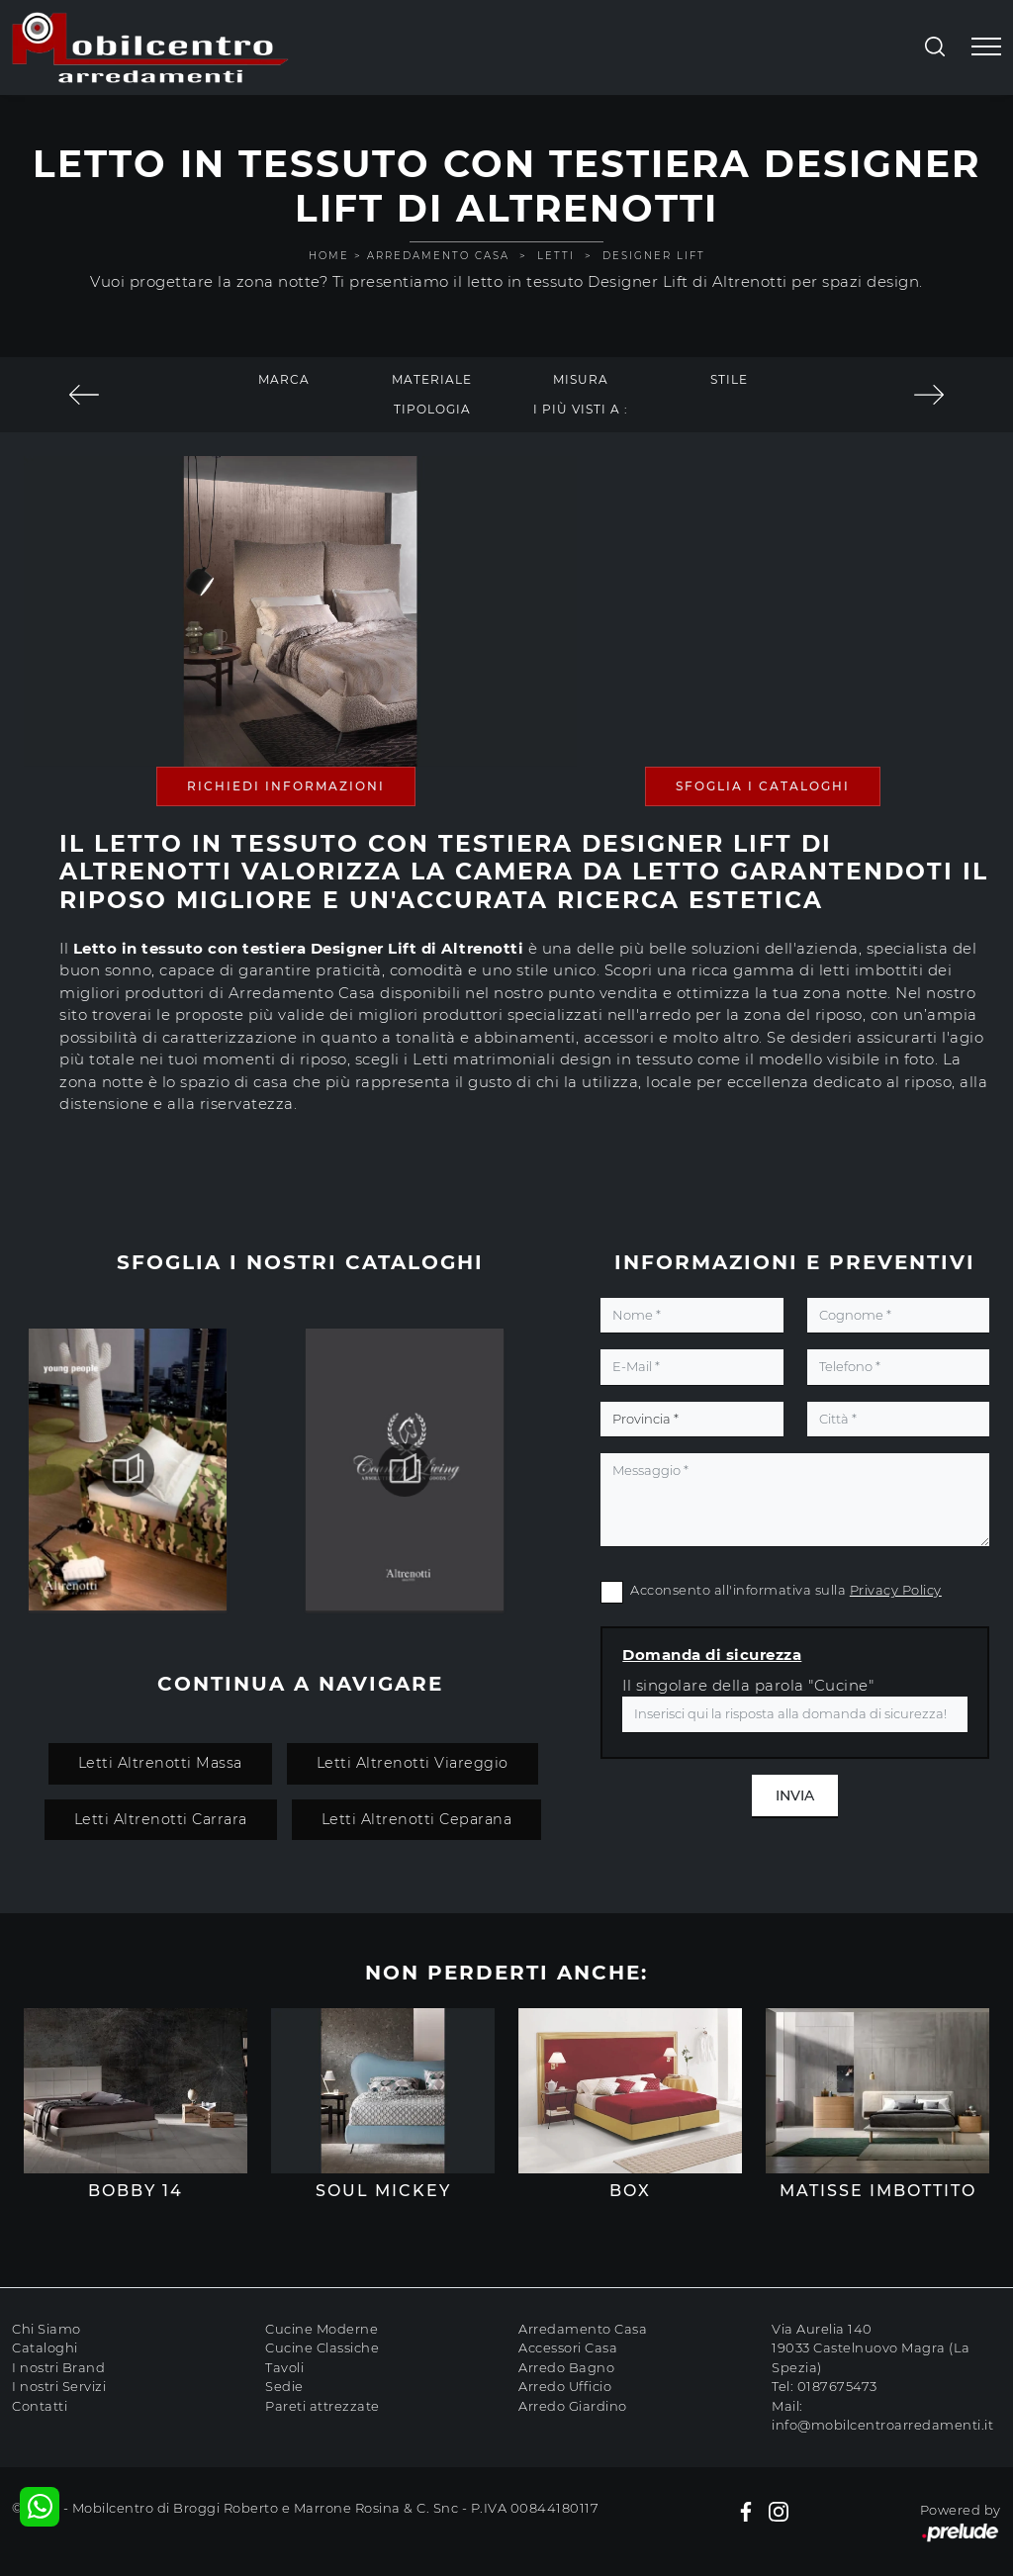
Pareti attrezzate (322, 2406)
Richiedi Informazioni (286, 786)
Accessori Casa (567, 2347)
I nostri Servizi (59, 2386)
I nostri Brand (58, 2367)
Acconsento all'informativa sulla (786, 1590)
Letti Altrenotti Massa (160, 1763)
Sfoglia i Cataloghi (763, 786)
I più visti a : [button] (580, 409)
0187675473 (837, 2386)
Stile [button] (729, 379)
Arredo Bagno (566, 2367)
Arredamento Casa (438, 255)
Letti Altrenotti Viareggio (412, 1763)
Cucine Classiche (322, 2347)
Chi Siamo (46, 2329)
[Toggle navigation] (986, 47)
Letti (556, 255)
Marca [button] (284, 379)
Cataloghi (45, 2347)
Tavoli (284, 2367)
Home (329, 255)
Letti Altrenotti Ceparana (417, 1819)
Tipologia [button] (432, 409)
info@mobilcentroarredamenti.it (882, 2425)
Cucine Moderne (321, 2329)
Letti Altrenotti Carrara (160, 1819)
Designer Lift (653, 255)
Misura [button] (580, 379)
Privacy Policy (896, 1590)
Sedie (284, 2386)
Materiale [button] (432, 379)
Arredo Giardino (572, 2406)
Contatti (39, 2406)
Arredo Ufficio (564, 2386)
